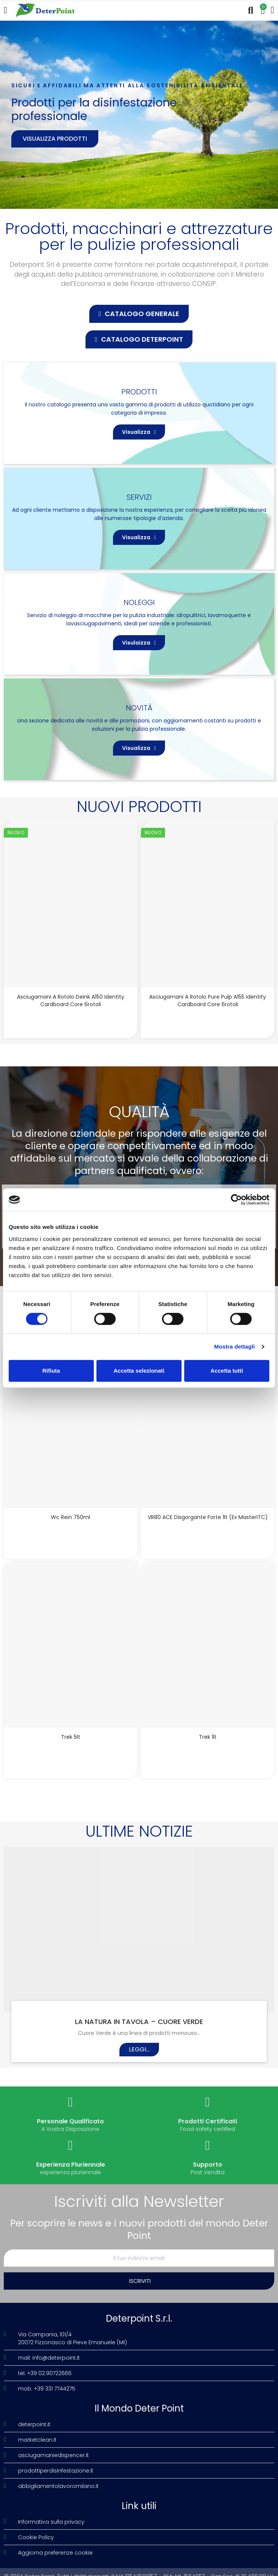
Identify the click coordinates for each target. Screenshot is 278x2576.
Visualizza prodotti (55, 138)
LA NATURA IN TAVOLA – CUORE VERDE (139, 2022)
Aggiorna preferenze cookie (55, 2552)
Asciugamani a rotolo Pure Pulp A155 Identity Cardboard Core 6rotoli (207, 1000)
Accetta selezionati (138, 1370)
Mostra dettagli (234, 1346)
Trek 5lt (70, 1737)
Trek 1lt (208, 1737)
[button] (139, 314)
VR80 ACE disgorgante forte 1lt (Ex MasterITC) (208, 1517)
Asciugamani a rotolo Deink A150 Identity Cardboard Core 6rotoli (70, 1000)
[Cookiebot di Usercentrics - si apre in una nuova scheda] (236, 1199)
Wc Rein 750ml (70, 1517)
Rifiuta (51, 1370)
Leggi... (139, 2049)
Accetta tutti (227, 1370)
